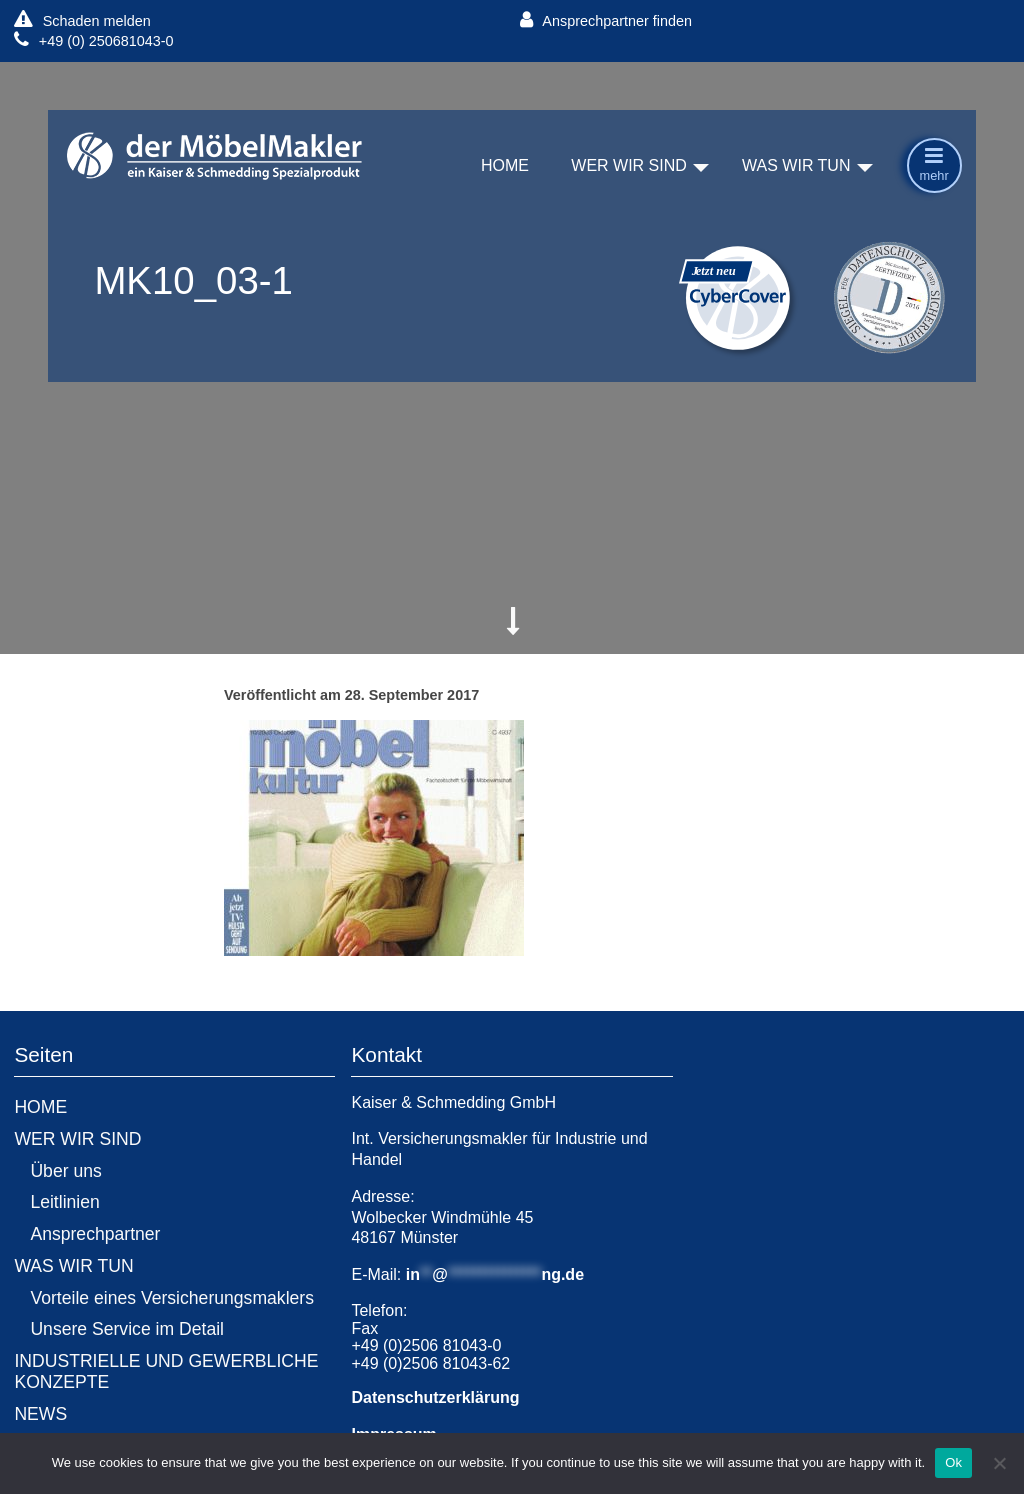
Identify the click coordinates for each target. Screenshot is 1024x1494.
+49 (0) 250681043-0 (93, 40)
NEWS (40, 1414)
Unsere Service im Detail (127, 1329)
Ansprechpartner (95, 1234)
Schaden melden (82, 20)
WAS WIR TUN (796, 166)
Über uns (65, 1171)
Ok (953, 1462)
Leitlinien (64, 1202)
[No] (999, 1463)
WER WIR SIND (629, 166)
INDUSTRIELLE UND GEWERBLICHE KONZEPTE (166, 1371)
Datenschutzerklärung (435, 1397)
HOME (505, 166)
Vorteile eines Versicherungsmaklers (172, 1298)
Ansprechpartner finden (606, 20)
